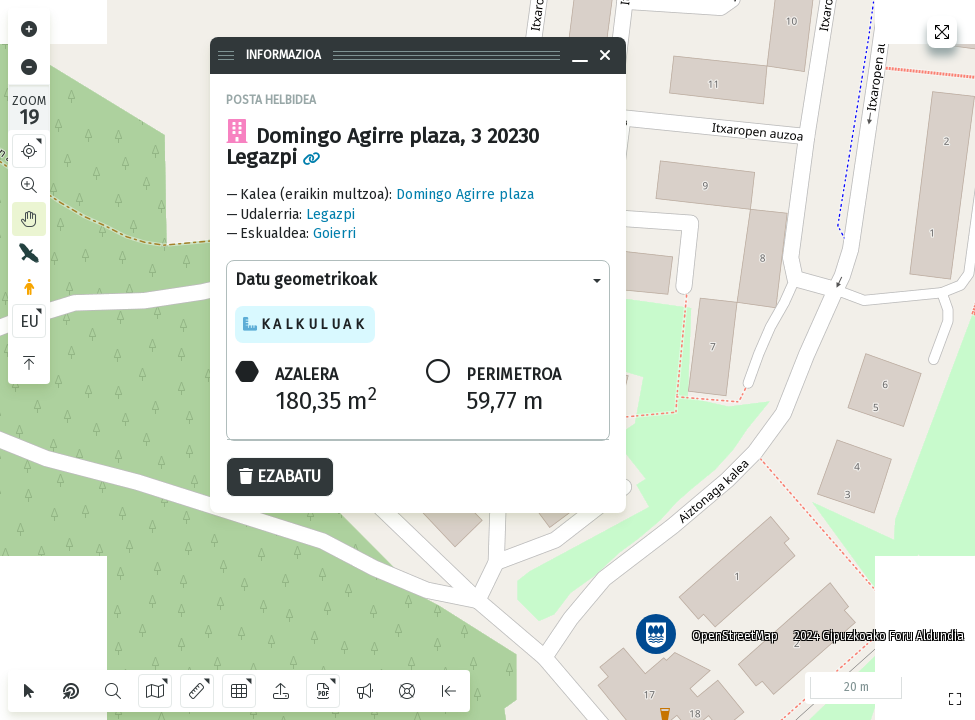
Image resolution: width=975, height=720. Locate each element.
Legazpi (330, 214)
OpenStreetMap (734, 635)
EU (29, 321)
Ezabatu (280, 476)
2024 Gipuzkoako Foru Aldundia (878, 635)
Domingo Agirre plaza (465, 194)
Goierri (334, 233)
